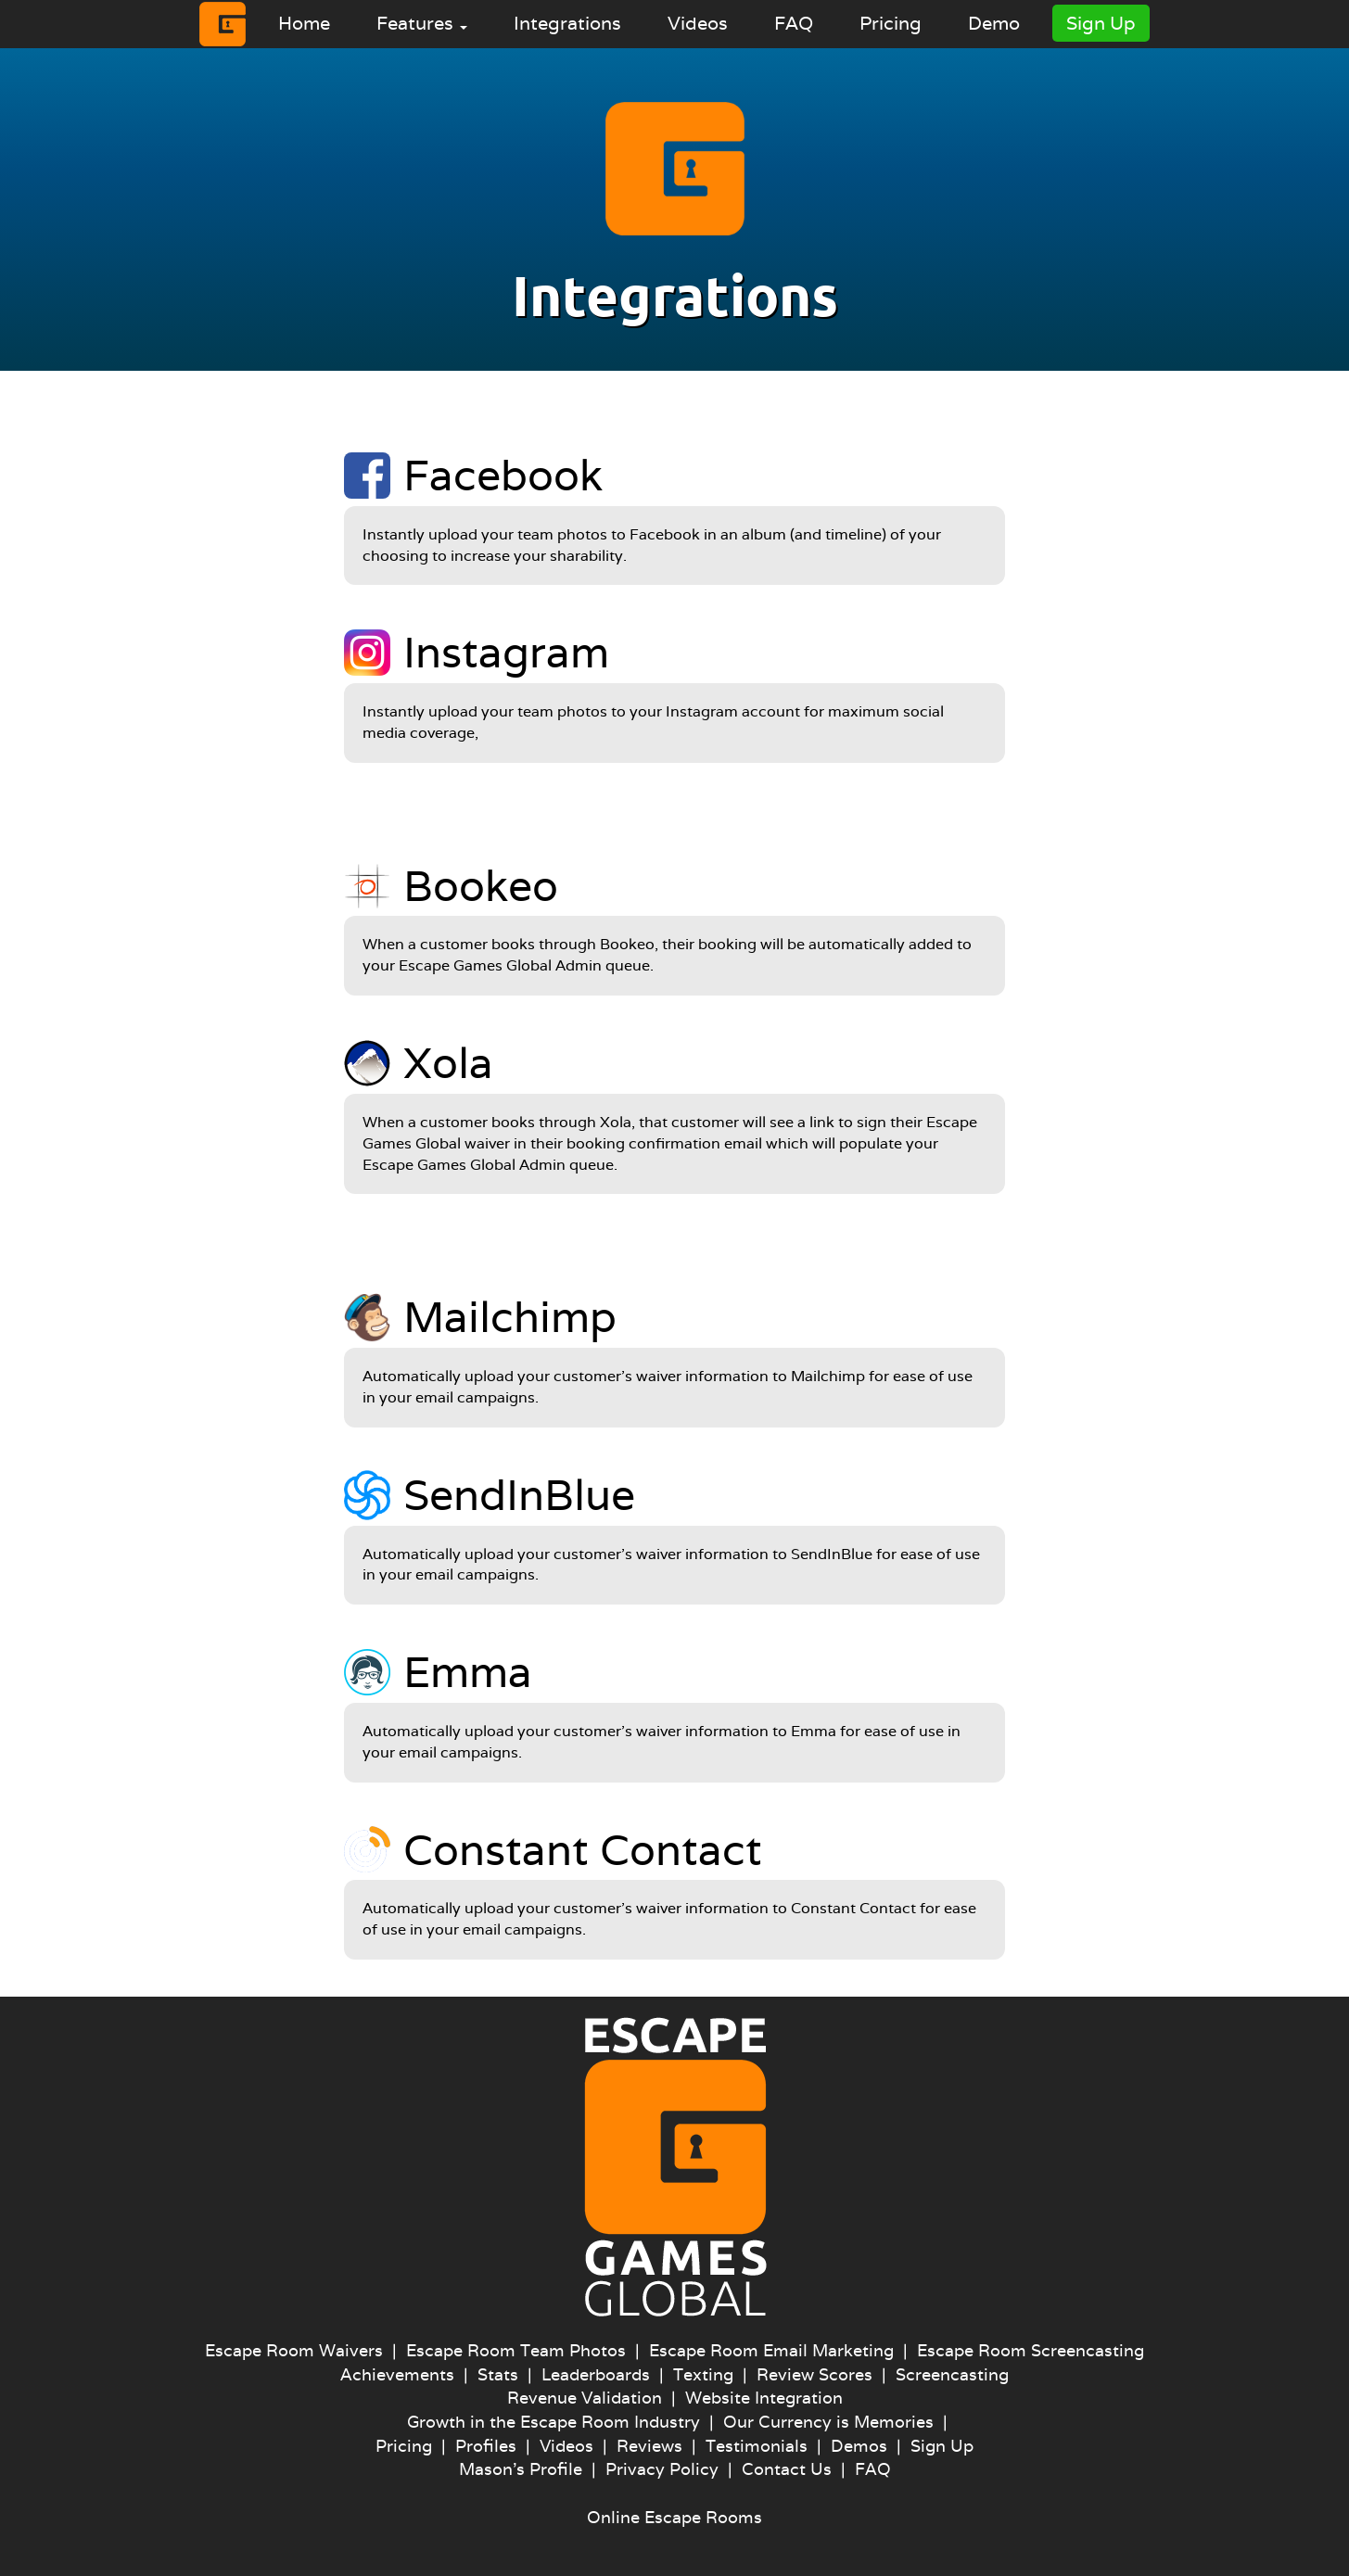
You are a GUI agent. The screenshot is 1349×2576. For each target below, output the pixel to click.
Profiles (485, 2445)
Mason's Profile (520, 2469)
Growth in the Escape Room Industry (553, 2421)
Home (304, 23)
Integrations (567, 23)
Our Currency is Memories (828, 2421)
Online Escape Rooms (674, 2517)
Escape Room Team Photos (516, 2350)
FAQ (793, 23)
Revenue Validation (584, 2397)
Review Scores (814, 2374)
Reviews (649, 2445)
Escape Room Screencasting (1030, 2350)
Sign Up (1101, 23)
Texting (703, 2374)
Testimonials (757, 2445)
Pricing (890, 23)
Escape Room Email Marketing (771, 2350)
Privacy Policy (662, 2469)
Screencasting (952, 2374)
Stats (497, 2374)
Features (421, 23)
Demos (859, 2445)
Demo (994, 23)
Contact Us (787, 2469)
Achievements (397, 2374)
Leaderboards (595, 2374)
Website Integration (764, 2397)
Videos (698, 23)
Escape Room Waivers (294, 2350)
